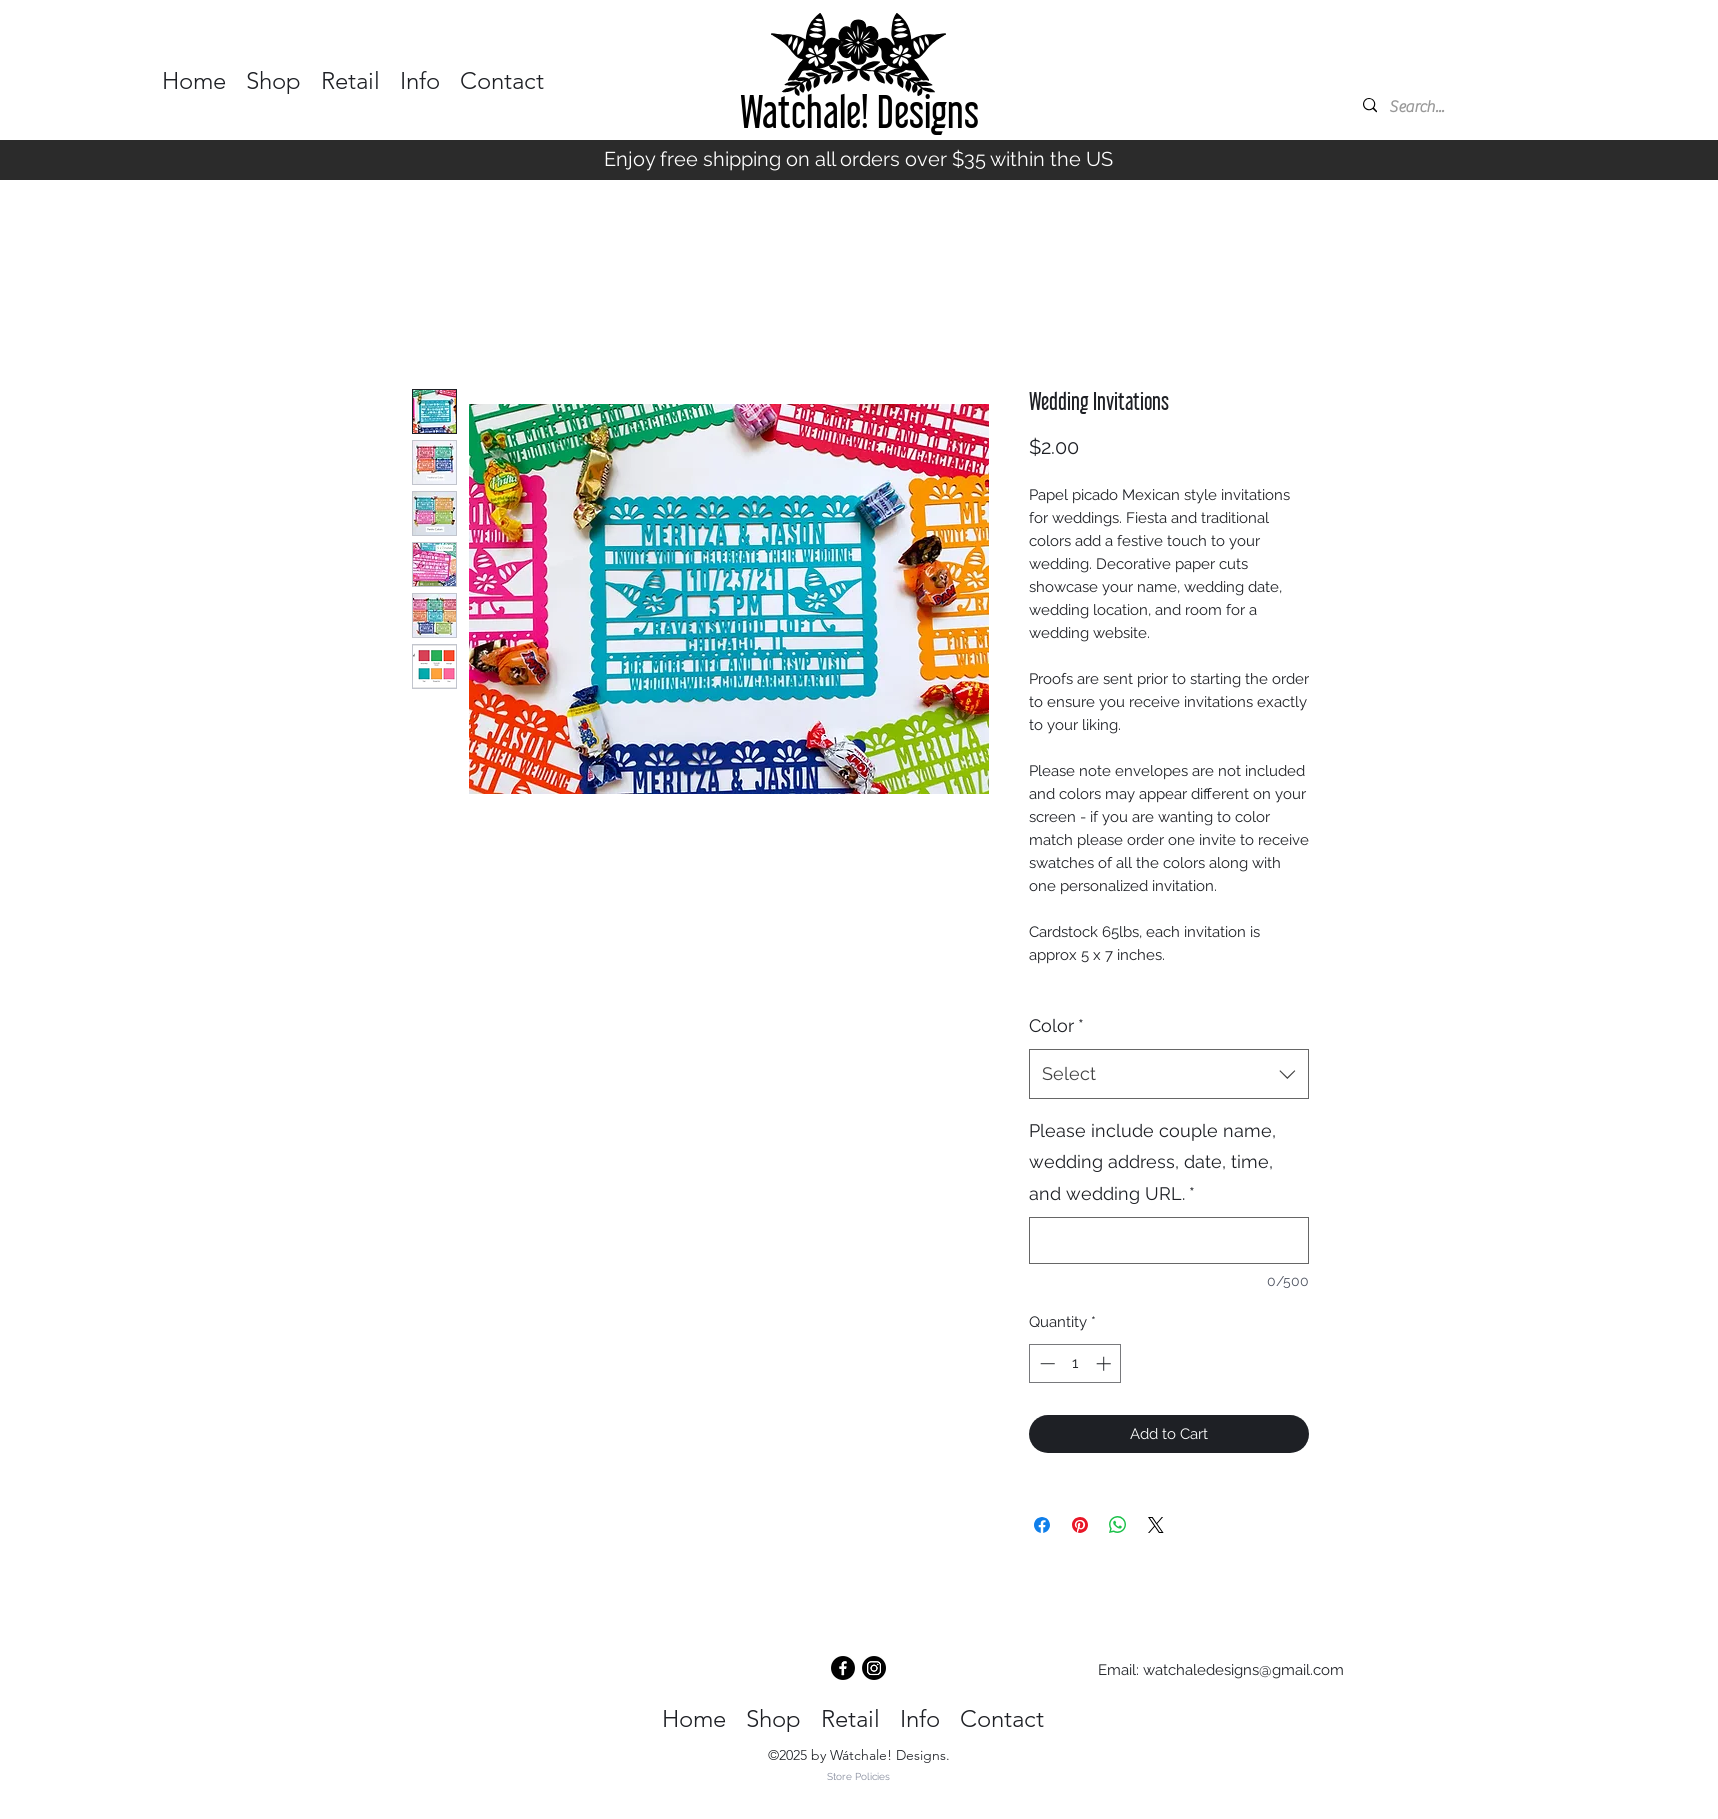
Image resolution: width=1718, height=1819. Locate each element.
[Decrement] (1045, 1363)
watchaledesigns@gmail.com (1243, 1670)
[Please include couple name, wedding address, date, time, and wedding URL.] (1169, 1240)
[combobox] (1169, 1074)
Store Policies (858, 1776)
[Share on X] (1156, 1525)
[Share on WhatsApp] (1118, 1525)
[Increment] (1105, 1363)
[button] (273, 71)
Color (1056, 1025)
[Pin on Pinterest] (1080, 1525)
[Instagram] (874, 1668)
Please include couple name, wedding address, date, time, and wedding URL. (1152, 1162)
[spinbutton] (1075, 1363)
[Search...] (1450, 107)
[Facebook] (843, 1668)
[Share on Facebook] (1042, 1525)
